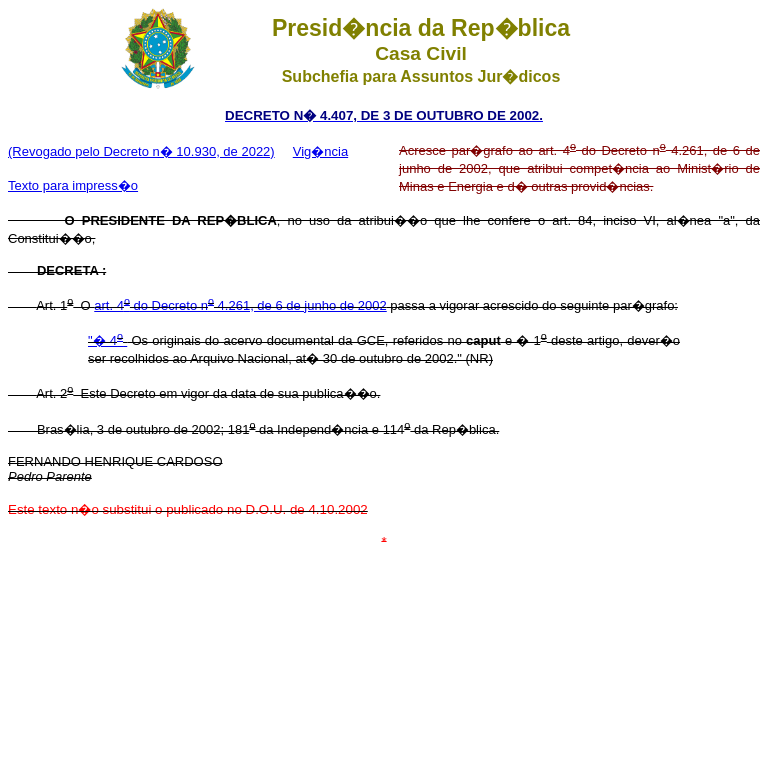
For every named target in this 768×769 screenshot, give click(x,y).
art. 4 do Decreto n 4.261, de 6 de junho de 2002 (240, 305)
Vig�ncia (320, 151)
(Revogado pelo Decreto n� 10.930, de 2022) (141, 151)
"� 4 (107, 340)
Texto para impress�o (73, 185)
